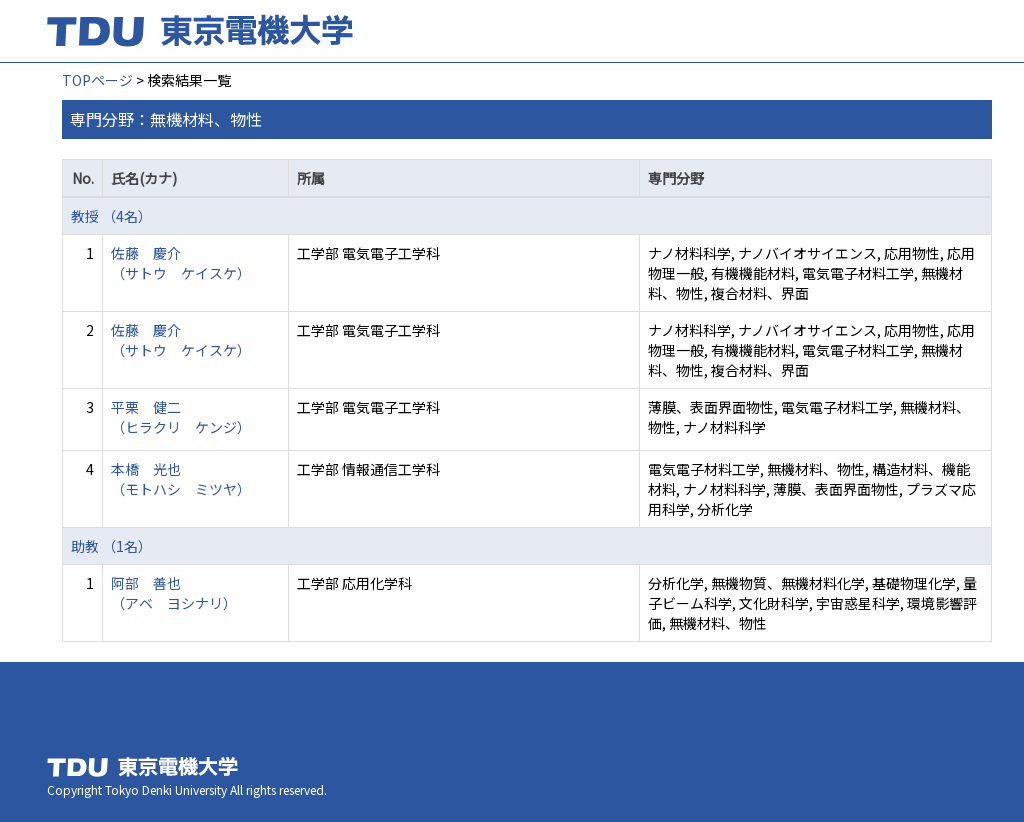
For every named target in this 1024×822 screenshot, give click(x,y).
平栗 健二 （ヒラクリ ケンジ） (181, 417)
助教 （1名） (111, 546)
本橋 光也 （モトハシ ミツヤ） (181, 479)
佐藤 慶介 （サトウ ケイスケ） (181, 263)
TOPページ (97, 80)
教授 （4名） (111, 216)
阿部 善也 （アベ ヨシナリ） (174, 593)
